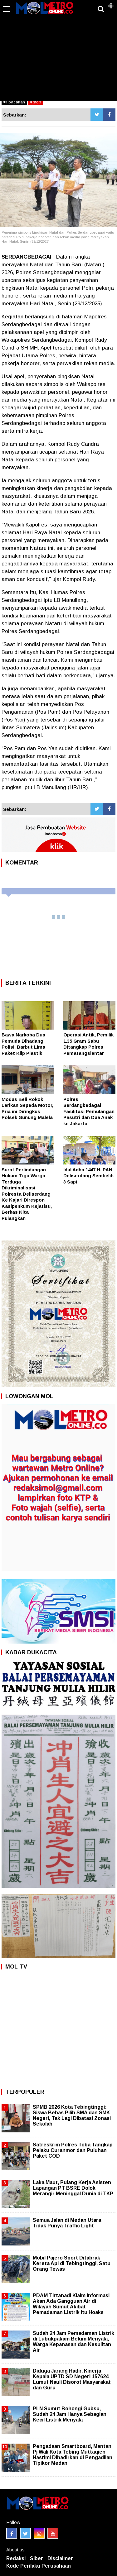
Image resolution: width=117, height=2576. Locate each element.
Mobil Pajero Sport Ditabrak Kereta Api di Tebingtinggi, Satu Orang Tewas (71, 2263)
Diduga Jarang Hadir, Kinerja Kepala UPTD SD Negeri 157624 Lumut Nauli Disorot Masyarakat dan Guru (72, 2379)
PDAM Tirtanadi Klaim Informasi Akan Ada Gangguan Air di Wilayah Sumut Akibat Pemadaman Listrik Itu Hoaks (71, 2304)
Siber (36, 2558)
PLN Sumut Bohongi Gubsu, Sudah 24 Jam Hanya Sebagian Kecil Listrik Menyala (69, 2414)
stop (35, 102)
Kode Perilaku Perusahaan (38, 2566)
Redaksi (16, 2558)
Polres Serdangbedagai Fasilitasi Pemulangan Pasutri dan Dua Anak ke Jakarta (89, 1111)
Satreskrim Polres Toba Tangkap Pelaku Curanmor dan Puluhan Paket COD (73, 2150)
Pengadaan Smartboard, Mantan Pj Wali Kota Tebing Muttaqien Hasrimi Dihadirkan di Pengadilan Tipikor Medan (72, 2455)
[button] (111, 3)
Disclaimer (60, 2558)
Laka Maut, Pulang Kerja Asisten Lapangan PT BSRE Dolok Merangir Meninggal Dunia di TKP (73, 2188)
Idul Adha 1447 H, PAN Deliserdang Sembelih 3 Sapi (88, 1175)
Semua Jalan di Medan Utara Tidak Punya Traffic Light (67, 2222)
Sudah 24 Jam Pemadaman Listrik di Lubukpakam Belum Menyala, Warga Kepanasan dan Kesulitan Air (73, 2342)
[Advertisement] (58, 54)
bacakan (14, 102)
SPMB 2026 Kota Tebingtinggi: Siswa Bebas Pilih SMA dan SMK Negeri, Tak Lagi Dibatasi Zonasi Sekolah (72, 2115)
